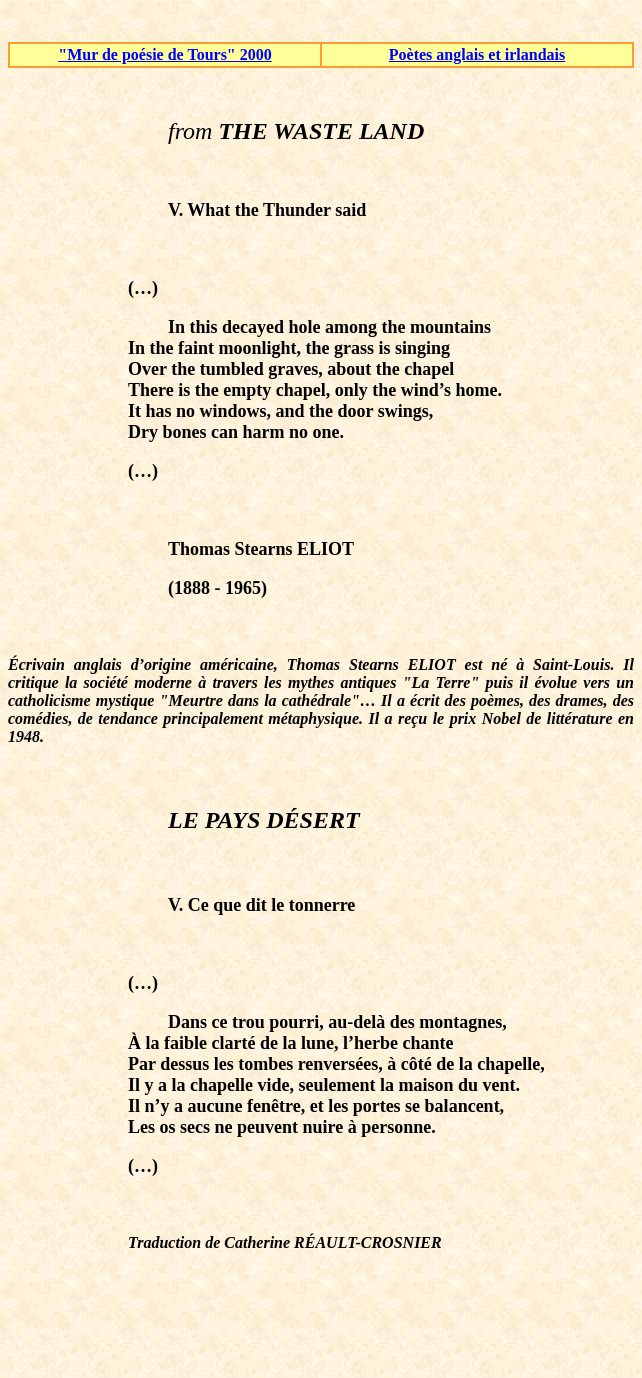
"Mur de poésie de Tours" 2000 (165, 54)
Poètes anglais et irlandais (477, 54)
